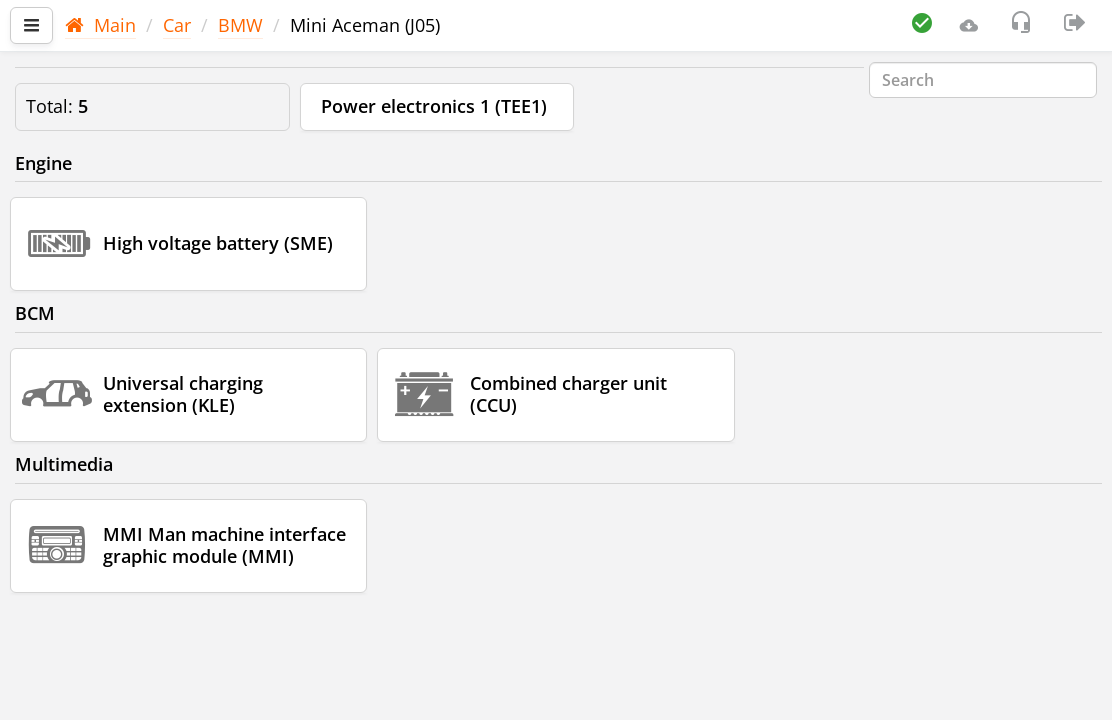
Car (177, 25)
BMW (240, 25)
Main (100, 25)
